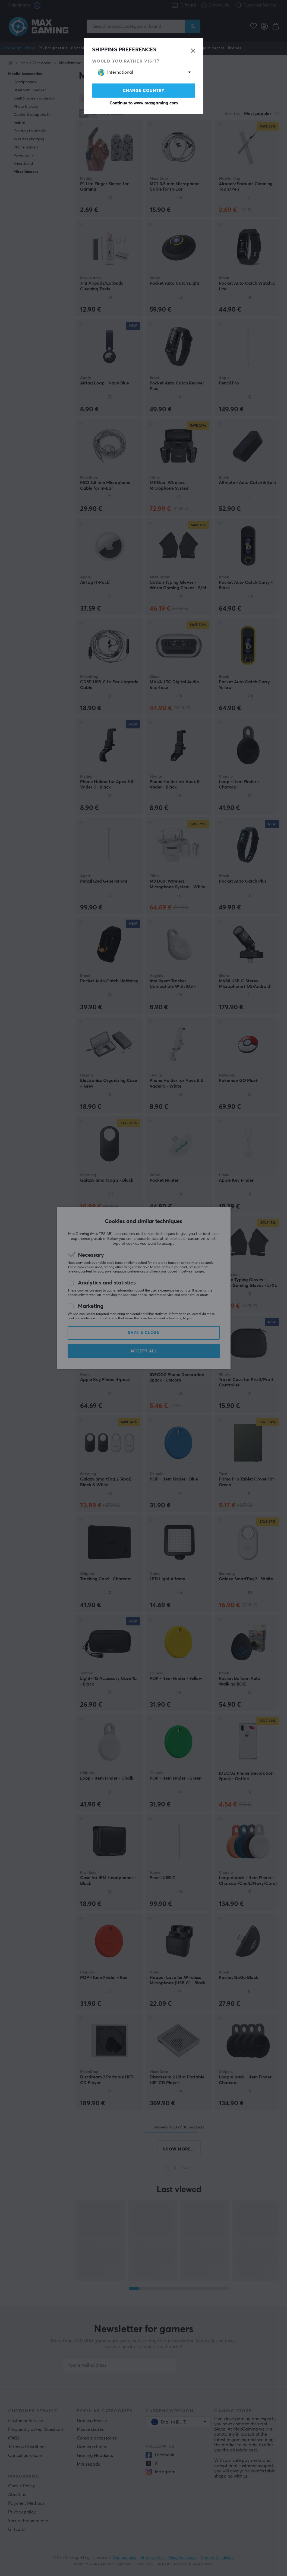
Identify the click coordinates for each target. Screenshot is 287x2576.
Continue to (143, 103)
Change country (144, 91)
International (115, 72)
